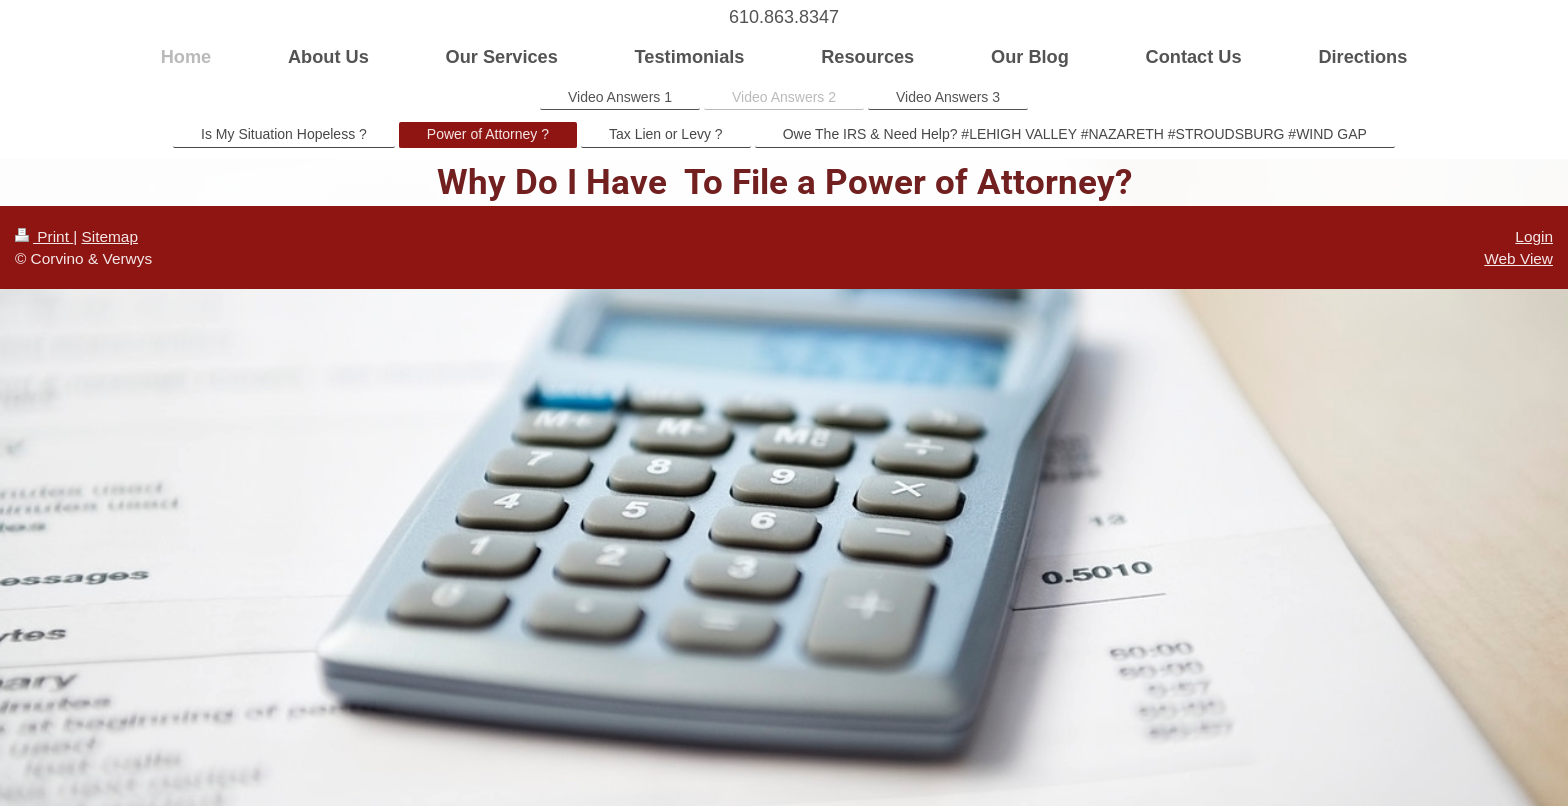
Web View (1518, 258)
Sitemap (109, 236)
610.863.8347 (784, 17)
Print (44, 236)
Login (1534, 236)
